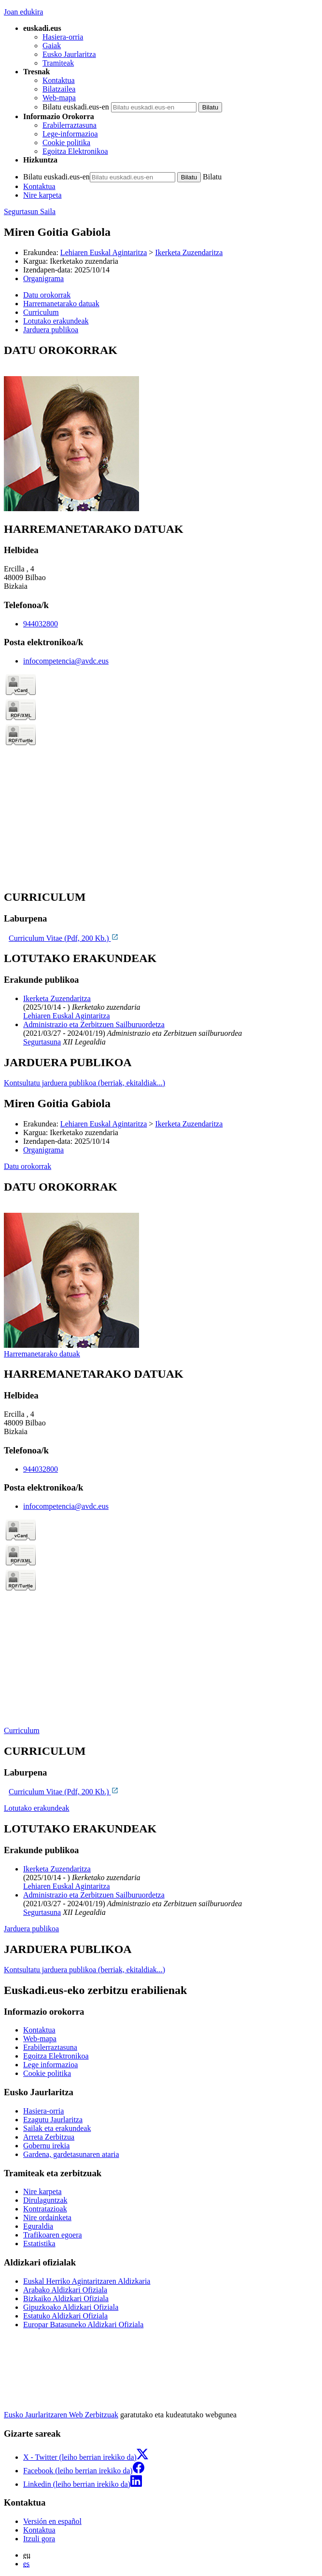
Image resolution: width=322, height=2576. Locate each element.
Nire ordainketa (47, 2217)
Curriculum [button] (41, 312)
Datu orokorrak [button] (46, 295)
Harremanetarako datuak (42, 1354)
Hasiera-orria (62, 37)
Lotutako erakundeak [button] (56, 321)
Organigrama (43, 278)
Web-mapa (59, 98)
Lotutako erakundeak (37, 1808)
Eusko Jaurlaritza (69, 54)
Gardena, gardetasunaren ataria (71, 2154)
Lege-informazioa (70, 134)
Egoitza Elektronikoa (75, 151)
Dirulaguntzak (45, 2200)
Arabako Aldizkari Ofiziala (65, 2290)
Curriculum (22, 1730)
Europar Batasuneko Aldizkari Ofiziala (83, 2324)
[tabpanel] (161, 428)
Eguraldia (38, 2226)
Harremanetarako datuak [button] (61, 303)
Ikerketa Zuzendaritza (189, 252)
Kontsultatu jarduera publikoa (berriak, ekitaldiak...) (84, 1083)
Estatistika (39, 2243)
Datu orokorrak (27, 1166)
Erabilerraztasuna (69, 125)
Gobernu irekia (46, 2146)
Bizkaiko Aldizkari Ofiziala (66, 2298)
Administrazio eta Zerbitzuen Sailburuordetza (94, 1024)
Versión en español (52, 2521)
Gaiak (51, 45)
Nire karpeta (42, 195)
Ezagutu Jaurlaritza (53, 2119)
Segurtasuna (42, 1042)
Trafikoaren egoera (52, 2235)
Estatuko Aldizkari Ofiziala (65, 2316)
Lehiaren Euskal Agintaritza (103, 252)
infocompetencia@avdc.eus (66, 661)
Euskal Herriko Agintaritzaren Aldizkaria (86, 2281)
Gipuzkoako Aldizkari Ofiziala (70, 2307)
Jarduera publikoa (31, 1929)
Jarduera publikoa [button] (50, 329)
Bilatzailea (58, 89)
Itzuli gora (39, 2539)
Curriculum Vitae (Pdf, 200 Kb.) (64, 938)
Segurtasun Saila (30, 211)
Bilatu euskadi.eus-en (75, 107)
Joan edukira (23, 12)
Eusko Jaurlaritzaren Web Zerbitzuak (61, 2415)
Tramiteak (58, 63)
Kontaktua (58, 80)
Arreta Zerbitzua (48, 2137)
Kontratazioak (45, 2209)
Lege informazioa (50, 2065)
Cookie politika (66, 142)
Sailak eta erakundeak (57, 2128)
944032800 (40, 624)
